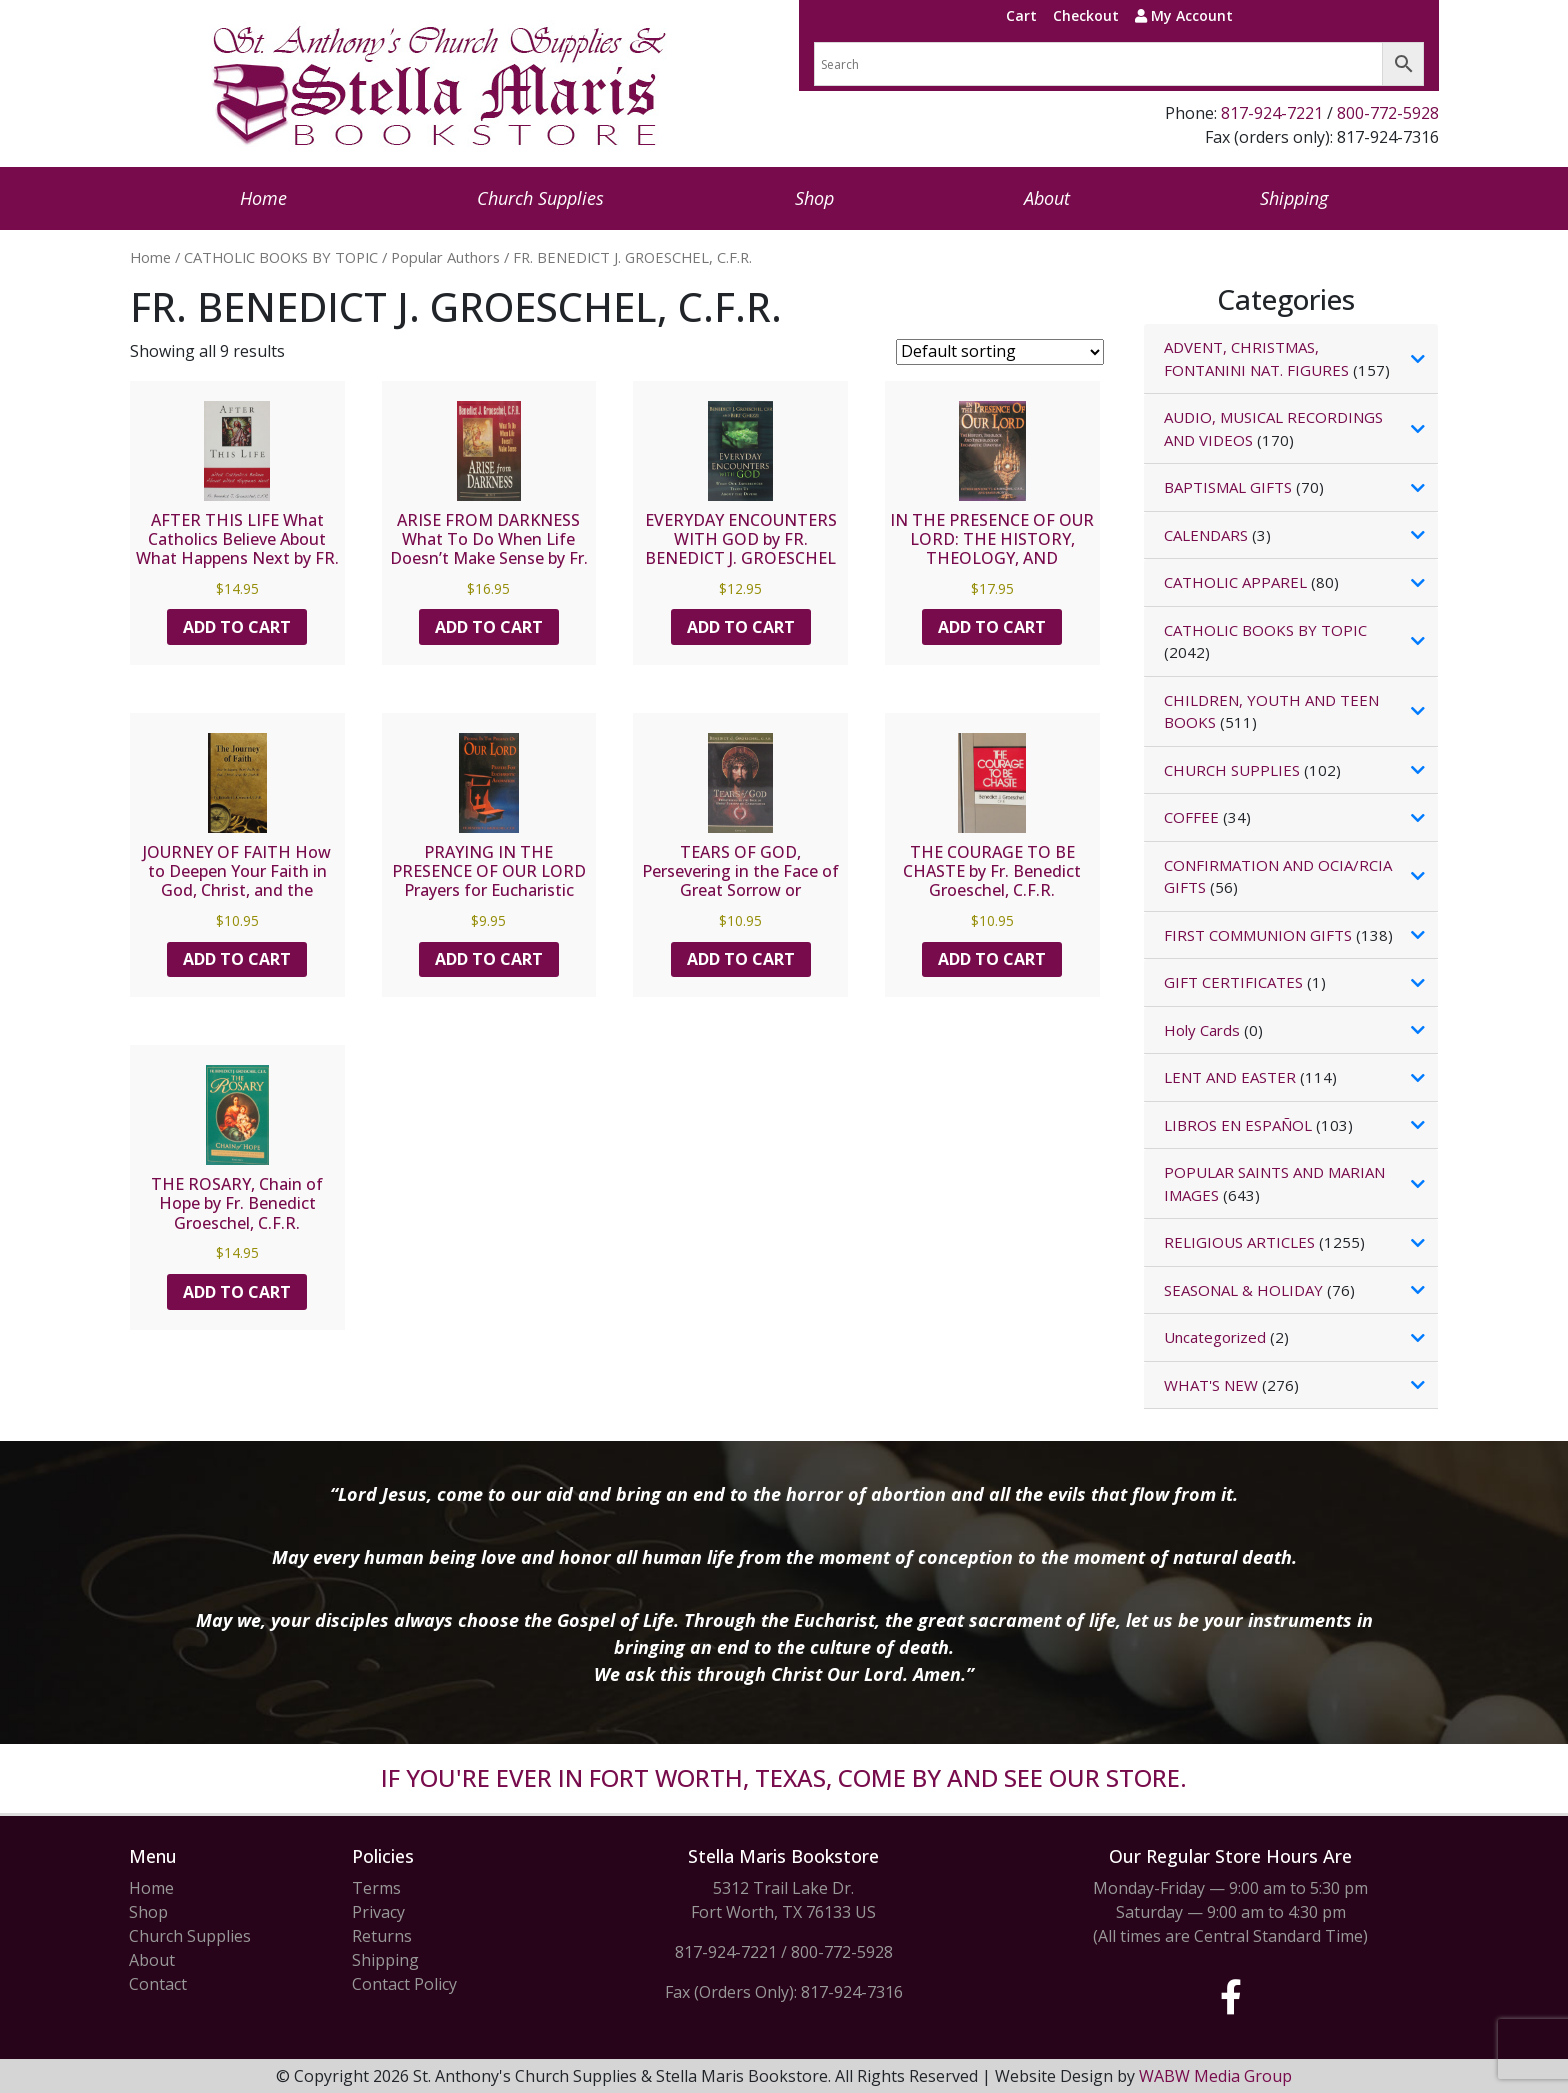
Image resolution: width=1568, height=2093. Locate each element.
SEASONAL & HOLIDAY (1243, 1290)
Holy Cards (1202, 1030)
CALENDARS (1206, 535)
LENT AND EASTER (1230, 1077)
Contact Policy (404, 1984)
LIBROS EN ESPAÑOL (1238, 1125)
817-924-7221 (1272, 113)
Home (263, 198)
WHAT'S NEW (1211, 1385)
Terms (376, 1888)
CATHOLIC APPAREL (1235, 582)
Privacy (378, 1912)
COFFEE (1191, 817)
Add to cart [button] (237, 627)
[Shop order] (1000, 352)
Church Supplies (540, 198)
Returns (382, 1936)
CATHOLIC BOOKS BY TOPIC (281, 257)
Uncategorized (1215, 1337)
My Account (1184, 15)
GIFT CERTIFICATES (1233, 982)
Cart (1021, 15)
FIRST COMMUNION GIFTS (1258, 935)
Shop (814, 198)
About (1047, 198)
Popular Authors (445, 257)
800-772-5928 (1388, 113)
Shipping (1294, 198)
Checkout (1086, 15)
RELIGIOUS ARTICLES (1239, 1242)
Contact (158, 1984)
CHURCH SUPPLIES (1232, 770)
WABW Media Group (1215, 2076)
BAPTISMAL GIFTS (1228, 487)
